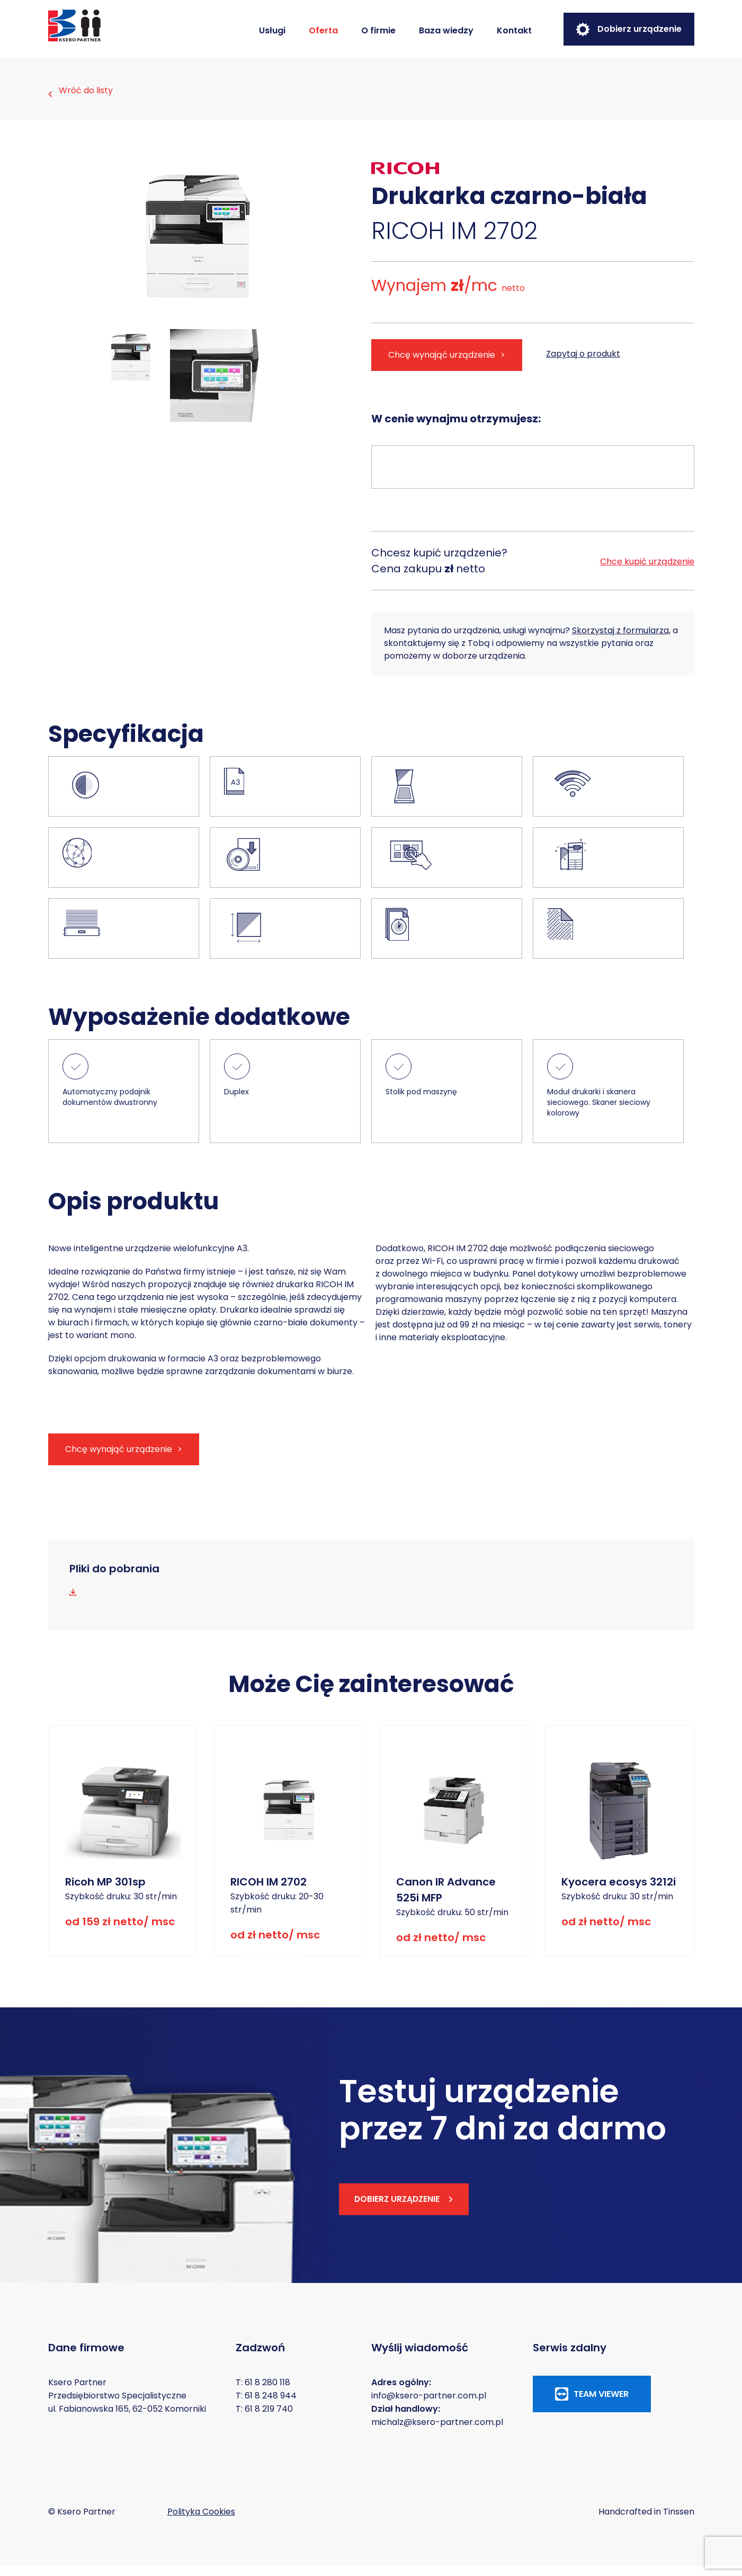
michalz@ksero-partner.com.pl (437, 2433)
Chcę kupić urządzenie (647, 571)
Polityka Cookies (201, 2522)
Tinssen (678, 2522)
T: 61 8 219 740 (264, 2419)
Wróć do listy (80, 94)
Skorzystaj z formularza (620, 641)
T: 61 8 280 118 (263, 2393)
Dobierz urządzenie (629, 29)
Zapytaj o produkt (586, 364)
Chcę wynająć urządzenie (441, 365)
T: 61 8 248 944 (266, 2406)
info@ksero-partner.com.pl (428, 2406)
